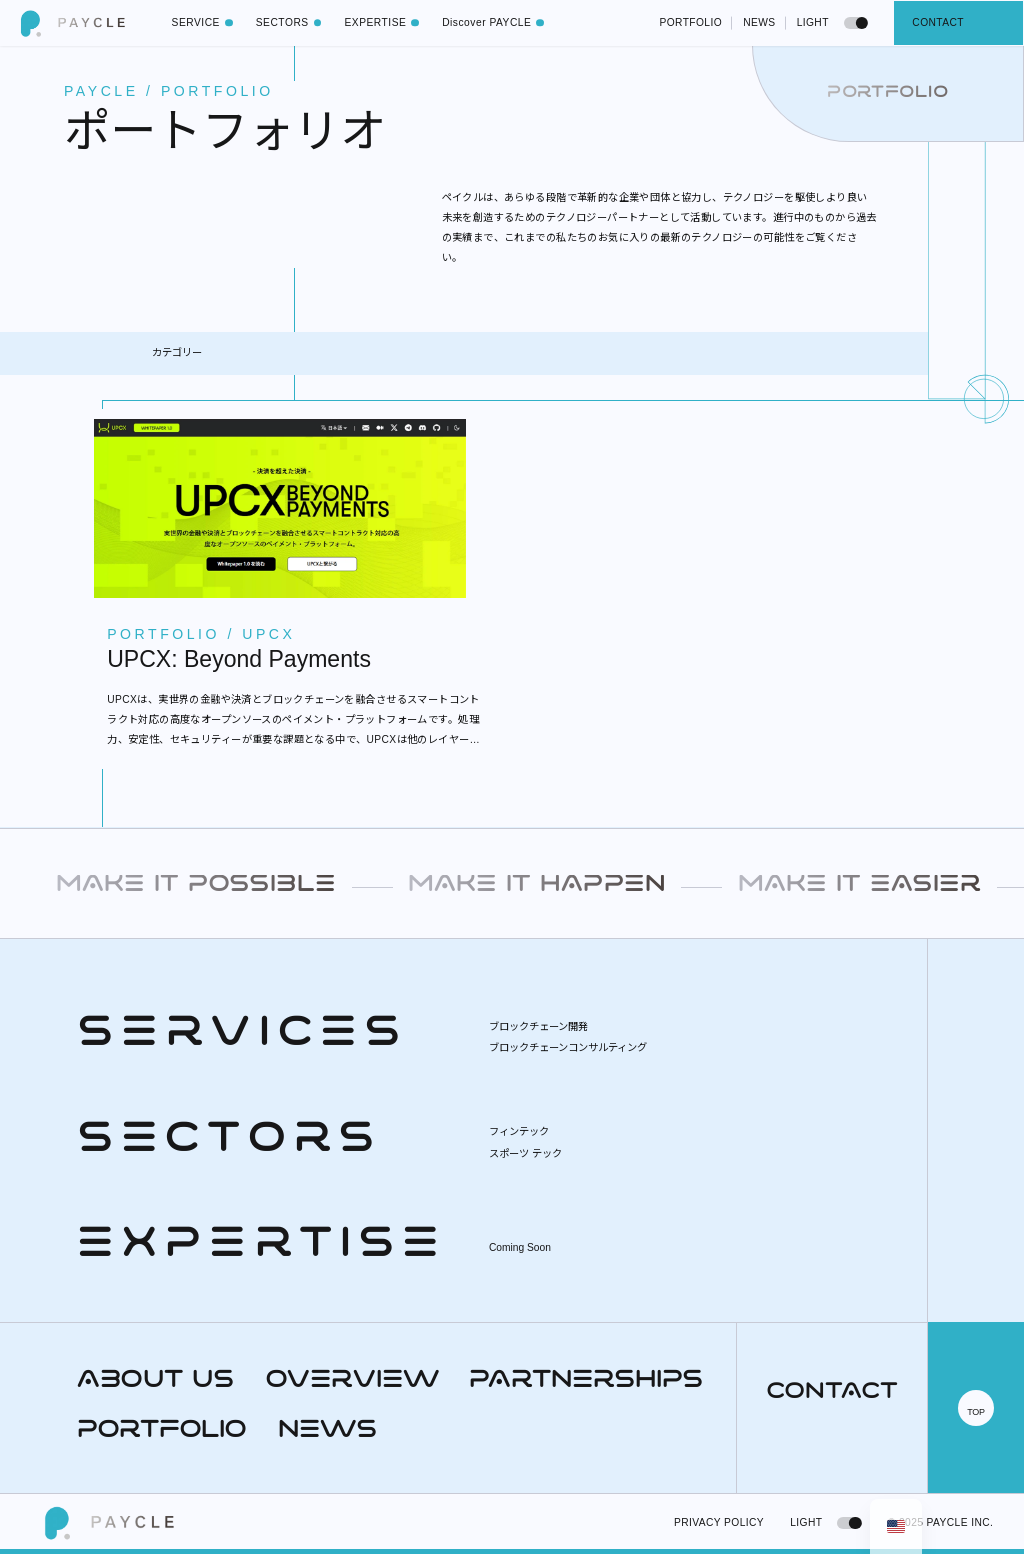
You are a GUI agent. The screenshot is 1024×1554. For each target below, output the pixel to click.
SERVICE (206, 22)
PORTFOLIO (690, 22)
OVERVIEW (352, 1381)
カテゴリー (177, 352)
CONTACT (938, 22)
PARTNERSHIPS (586, 1381)
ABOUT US (155, 1381)
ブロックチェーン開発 (538, 1026)
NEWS (759, 22)
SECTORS (292, 22)
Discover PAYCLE (497, 22)
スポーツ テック (525, 1153)
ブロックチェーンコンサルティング (568, 1047)
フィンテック (519, 1131)
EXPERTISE (385, 22)
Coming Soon (520, 1247)
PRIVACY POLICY (719, 1522)
